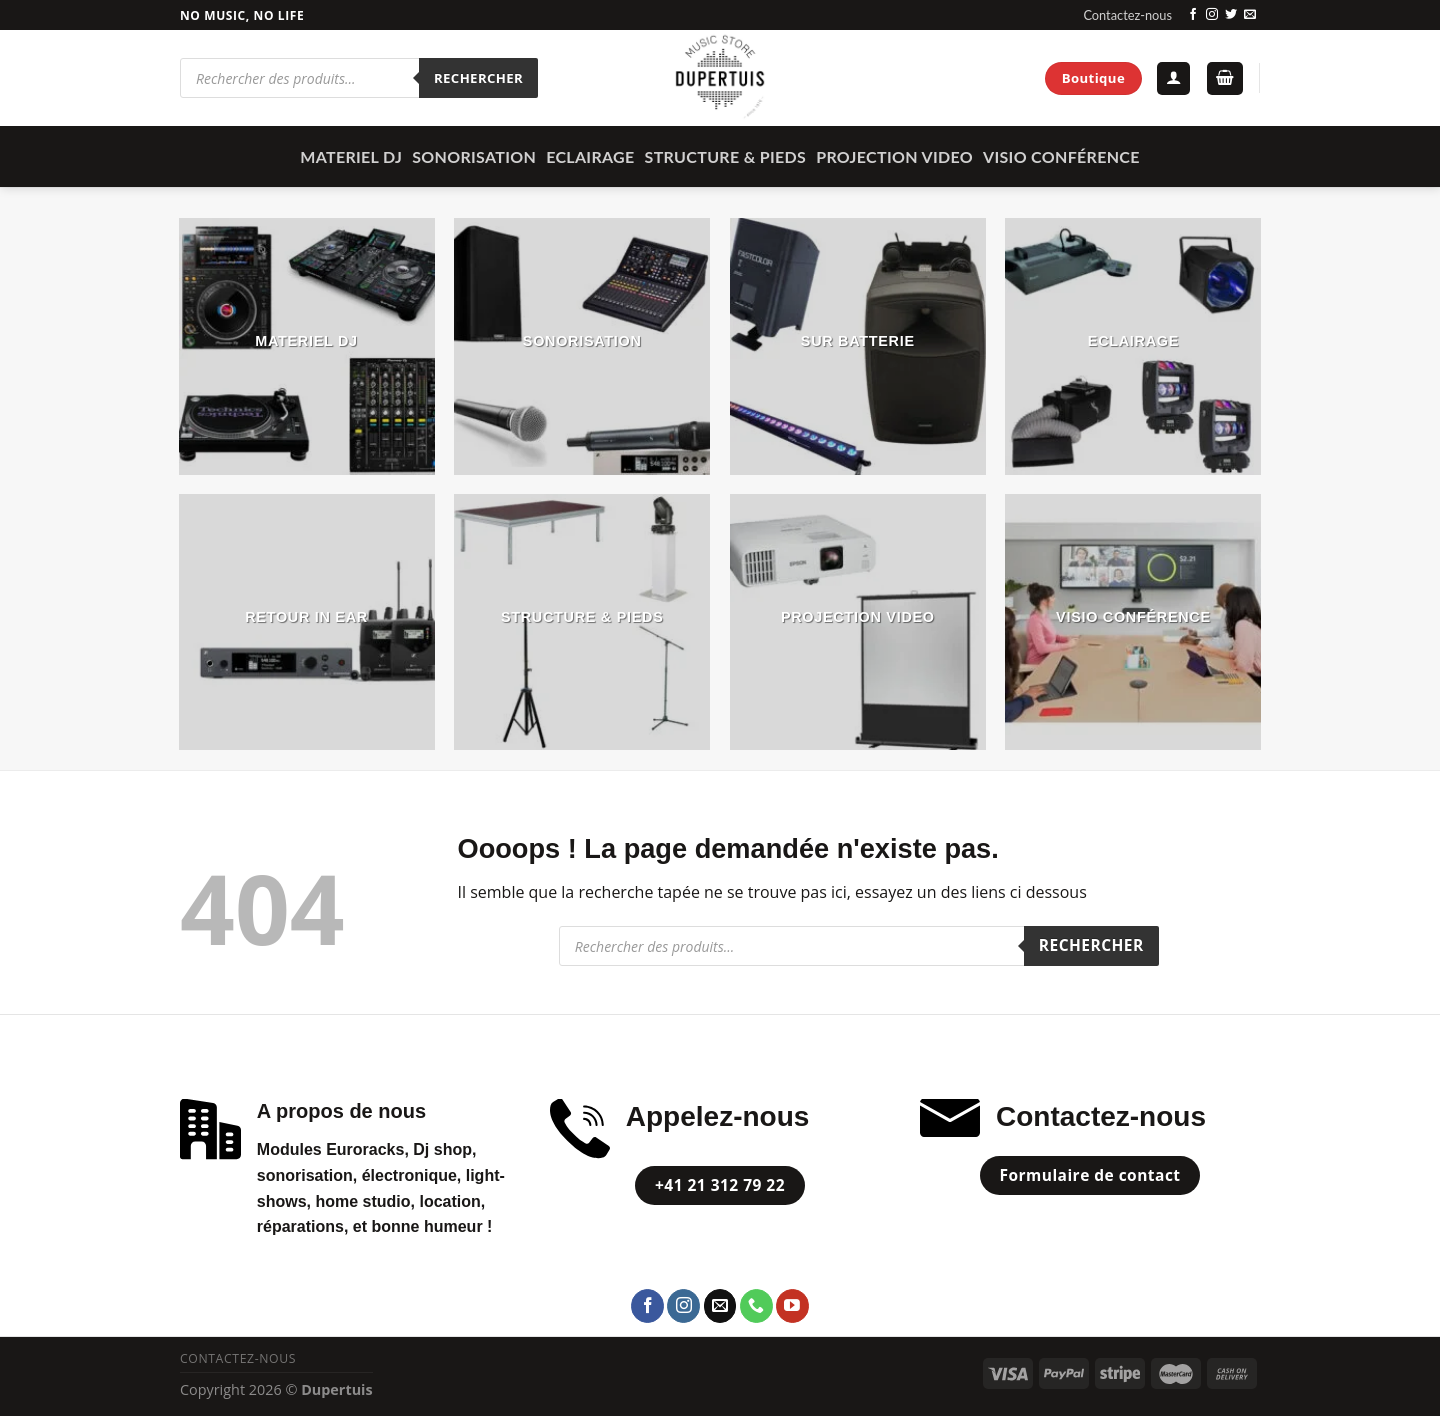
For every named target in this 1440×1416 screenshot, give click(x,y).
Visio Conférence (1061, 156)
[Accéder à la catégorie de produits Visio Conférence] (1133, 622)
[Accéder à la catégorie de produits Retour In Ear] (307, 622)
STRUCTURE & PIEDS (726, 156)
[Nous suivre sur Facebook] (1193, 15)
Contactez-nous (1127, 15)
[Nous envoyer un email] (1250, 15)
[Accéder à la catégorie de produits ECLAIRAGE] (1133, 346)
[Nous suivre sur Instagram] (1212, 15)
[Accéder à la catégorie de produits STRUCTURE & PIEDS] (582, 622)
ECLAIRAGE (590, 156)
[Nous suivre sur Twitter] (1231, 15)
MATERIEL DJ (351, 156)
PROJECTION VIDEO (894, 156)
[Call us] (756, 1306)
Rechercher (478, 78)
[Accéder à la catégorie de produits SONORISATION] (582, 346)
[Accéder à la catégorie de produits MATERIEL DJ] (307, 346)
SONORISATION (474, 156)
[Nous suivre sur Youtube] (792, 1306)
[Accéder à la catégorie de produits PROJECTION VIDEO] (858, 622)
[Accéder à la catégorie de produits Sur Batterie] (858, 346)
